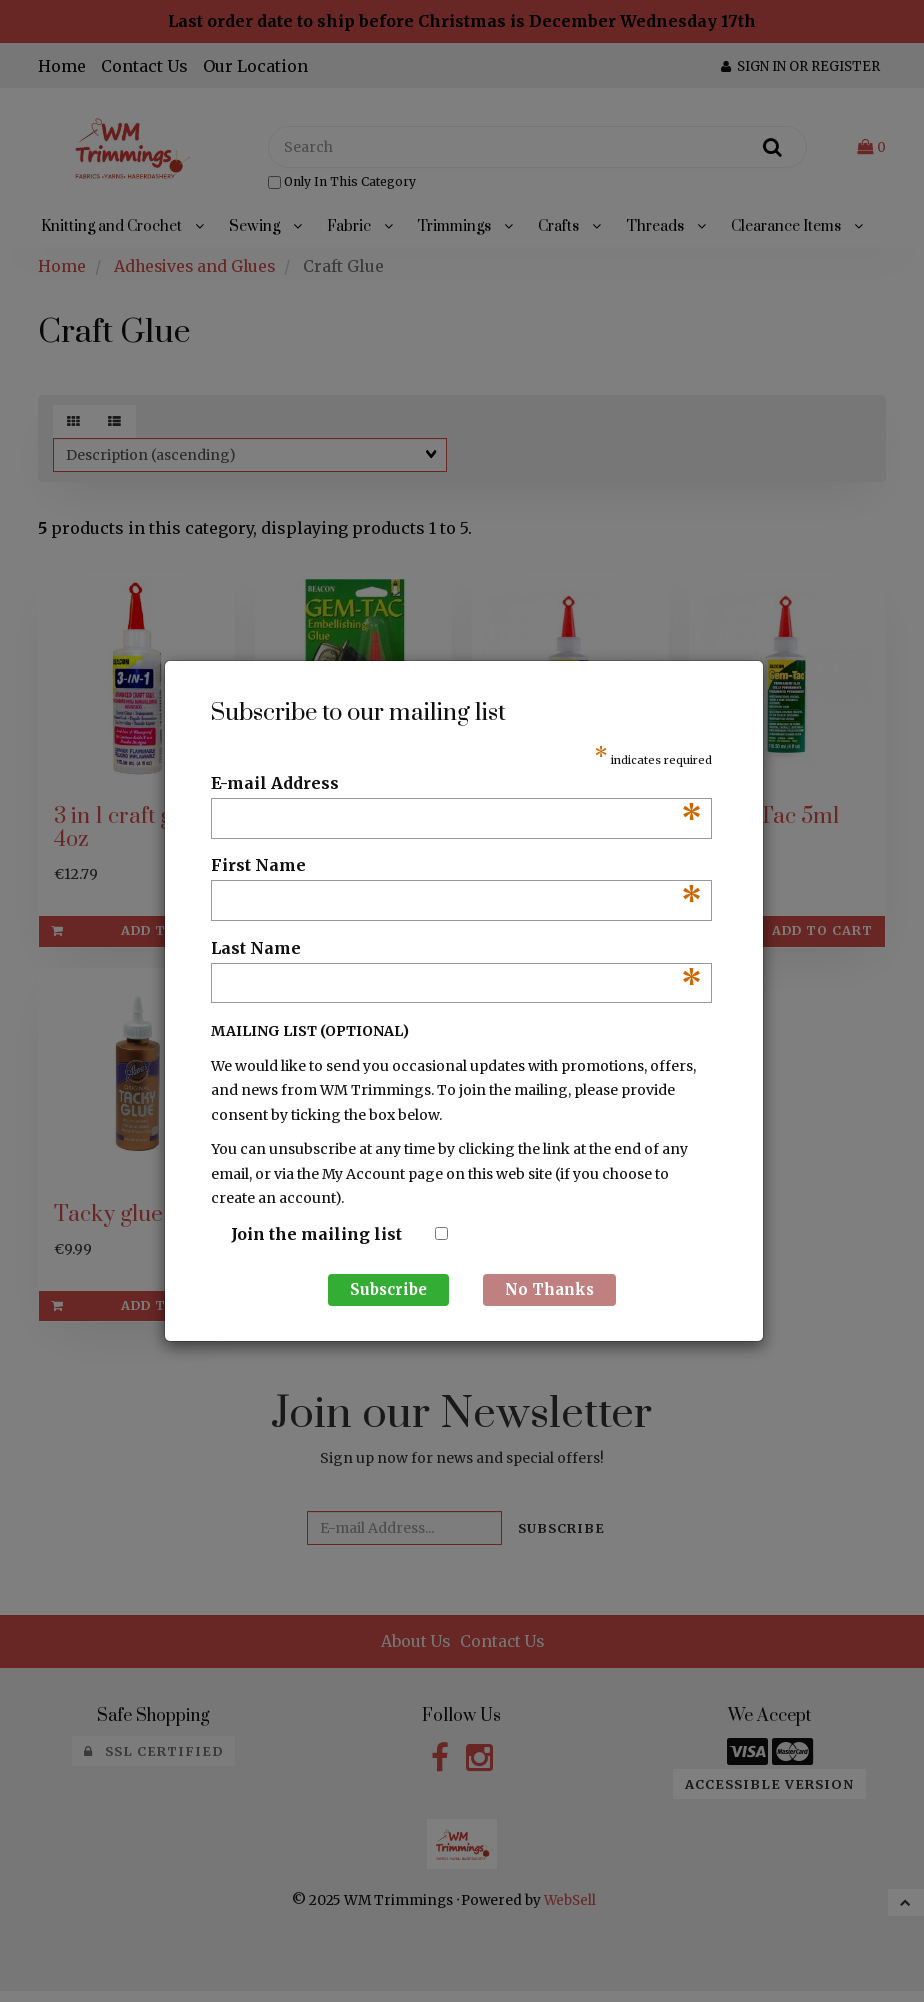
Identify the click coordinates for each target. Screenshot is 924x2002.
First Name (456, 866)
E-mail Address (456, 784)
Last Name (456, 949)
